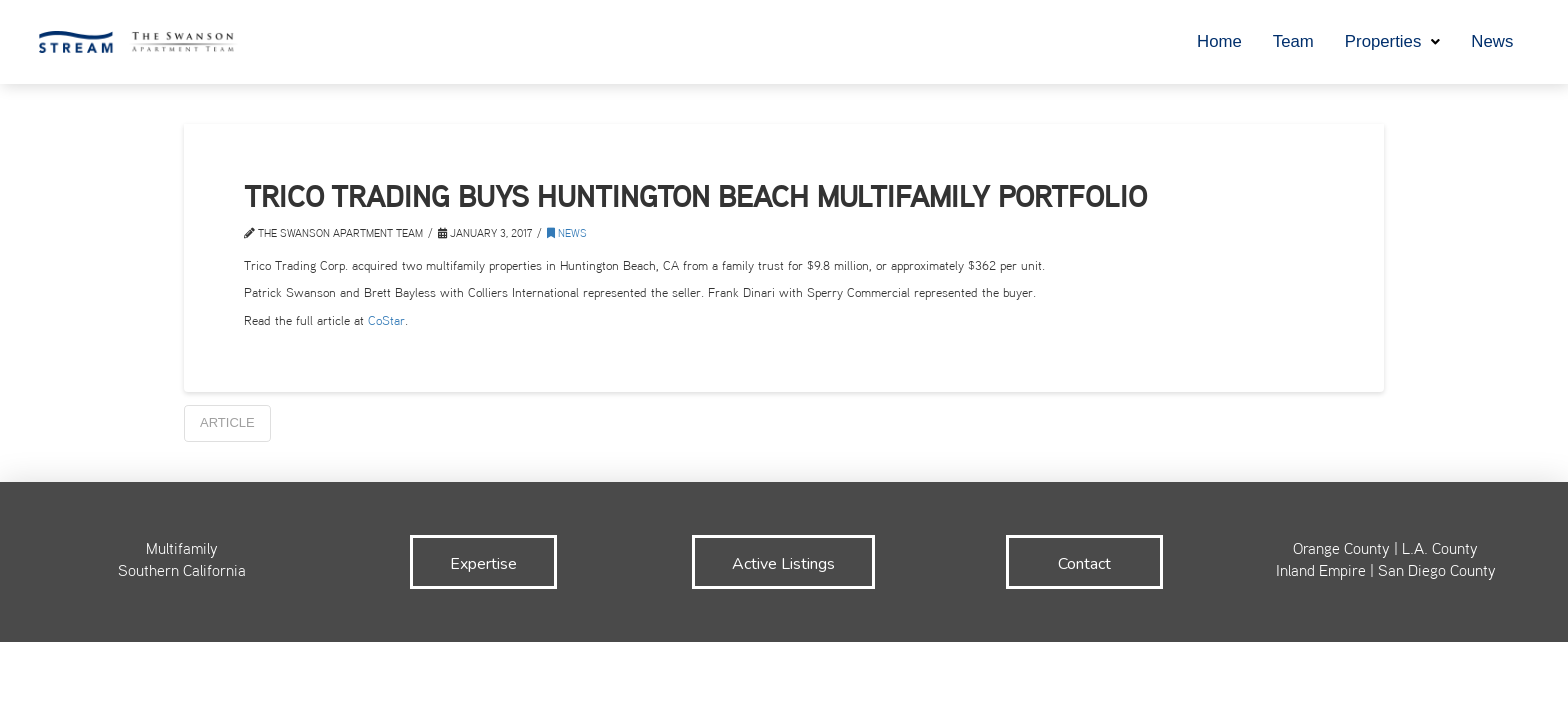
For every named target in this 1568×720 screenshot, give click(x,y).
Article (227, 422)
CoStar (386, 322)
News (567, 234)
